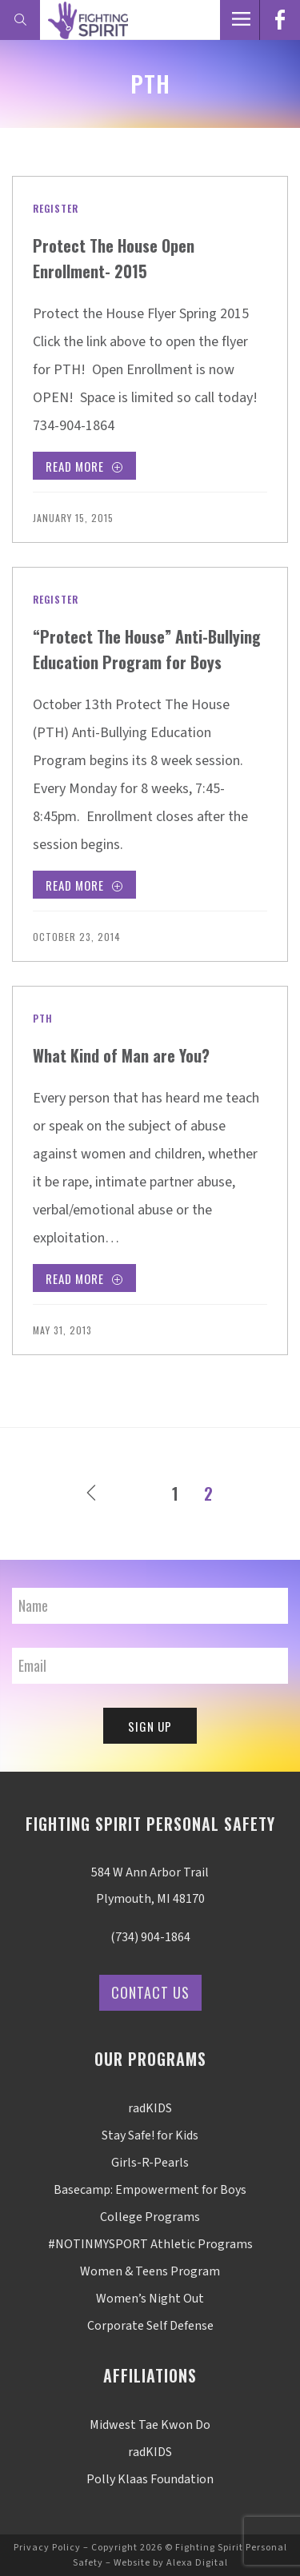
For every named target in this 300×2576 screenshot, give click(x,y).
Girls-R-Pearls (150, 2162)
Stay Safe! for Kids (150, 2135)
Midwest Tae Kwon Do (150, 2425)
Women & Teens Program (150, 2271)
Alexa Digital (197, 2563)
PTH (43, 1018)
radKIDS (150, 2108)
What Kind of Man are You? (121, 1055)
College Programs (150, 2217)
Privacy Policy (47, 2547)
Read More (84, 468)
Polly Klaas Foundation (150, 2479)
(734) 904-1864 (150, 1937)
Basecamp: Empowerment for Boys (150, 2190)
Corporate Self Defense (150, 2326)
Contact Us (150, 1992)
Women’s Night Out (150, 2298)
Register (55, 208)
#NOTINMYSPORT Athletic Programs (150, 2244)
